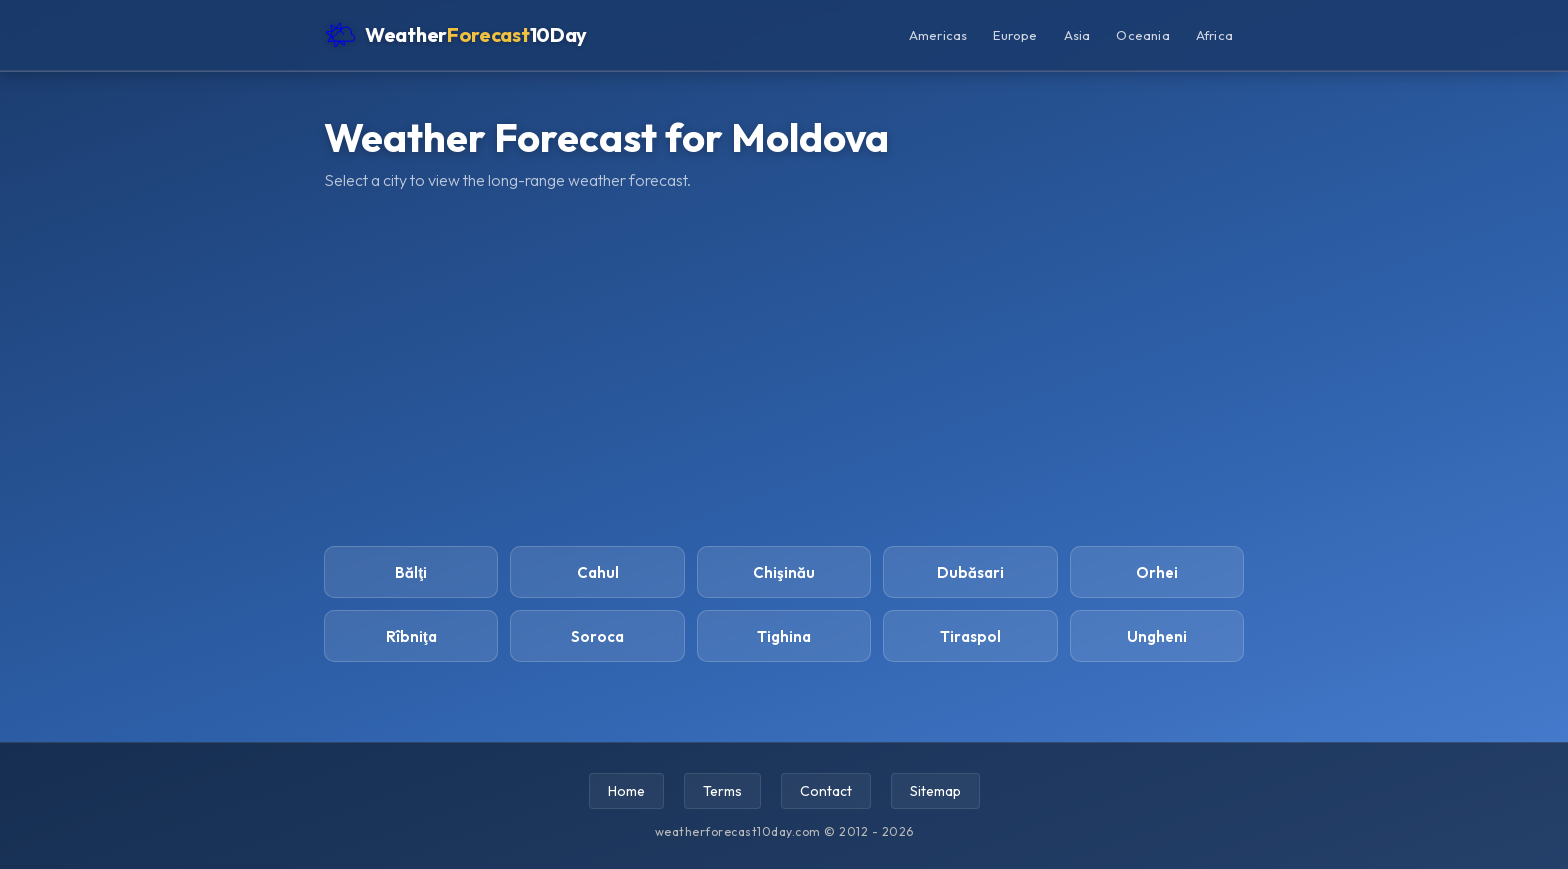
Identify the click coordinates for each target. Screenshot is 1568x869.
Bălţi (411, 572)
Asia (1077, 35)
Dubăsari (970, 572)
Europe (1015, 35)
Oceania (1142, 35)
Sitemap (935, 791)
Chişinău (784, 572)
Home (626, 791)
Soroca (597, 636)
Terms (722, 791)
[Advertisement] (784, 366)
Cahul (598, 572)
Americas (938, 35)
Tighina (784, 636)
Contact (826, 791)
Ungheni (1157, 636)
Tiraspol (970, 636)
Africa (1214, 35)
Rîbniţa (411, 636)
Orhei (1157, 572)
